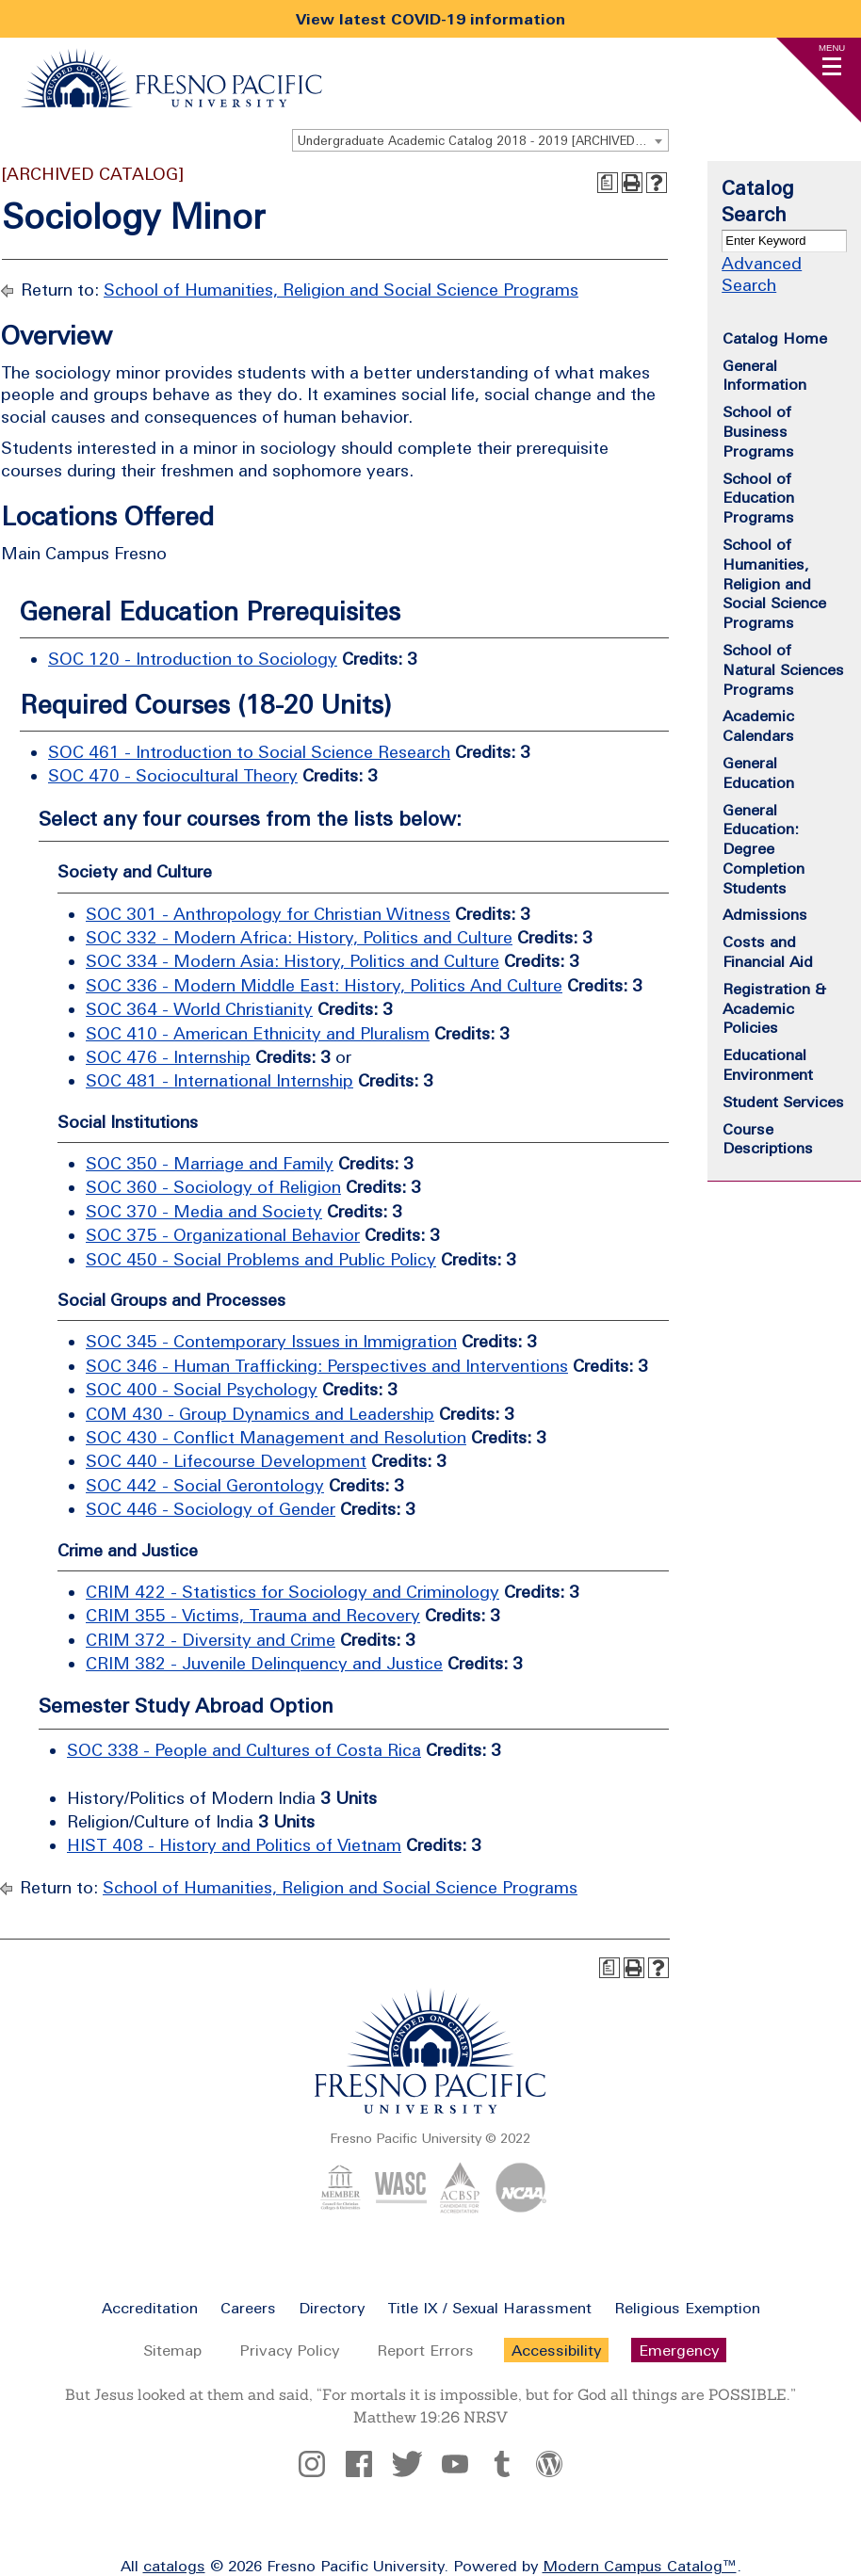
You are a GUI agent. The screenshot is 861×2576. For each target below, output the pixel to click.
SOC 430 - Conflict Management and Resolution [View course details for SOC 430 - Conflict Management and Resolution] (276, 1437)
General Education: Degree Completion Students (763, 848)
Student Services (783, 1101)
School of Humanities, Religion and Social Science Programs (341, 289)
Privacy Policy (289, 2350)
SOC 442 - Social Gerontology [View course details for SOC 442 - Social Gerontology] (205, 1485)
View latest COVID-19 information (430, 18)
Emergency (679, 2350)
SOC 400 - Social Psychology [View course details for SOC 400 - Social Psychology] (201, 1389)
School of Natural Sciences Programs (783, 669)
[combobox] (480, 140)
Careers (248, 2307)
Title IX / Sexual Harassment (489, 2307)
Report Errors (425, 2350)
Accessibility (556, 2350)
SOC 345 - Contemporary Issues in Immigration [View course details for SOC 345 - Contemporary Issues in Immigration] (271, 1341)
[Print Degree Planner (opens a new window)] (607, 182)
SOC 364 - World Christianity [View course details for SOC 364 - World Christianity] (199, 1009)
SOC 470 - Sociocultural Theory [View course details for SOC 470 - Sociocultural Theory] (173, 775)
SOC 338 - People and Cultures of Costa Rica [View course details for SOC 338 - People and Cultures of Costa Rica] (244, 1750)
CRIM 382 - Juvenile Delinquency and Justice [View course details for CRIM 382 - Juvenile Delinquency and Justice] (264, 1663)
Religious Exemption (687, 2307)
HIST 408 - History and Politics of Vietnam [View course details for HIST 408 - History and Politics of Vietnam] (234, 1845)
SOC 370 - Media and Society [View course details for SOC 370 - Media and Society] (204, 1211)
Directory (332, 2307)
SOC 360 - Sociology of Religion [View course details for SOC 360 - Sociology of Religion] (213, 1187)
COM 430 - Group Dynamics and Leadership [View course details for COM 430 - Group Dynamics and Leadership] (260, 1414)
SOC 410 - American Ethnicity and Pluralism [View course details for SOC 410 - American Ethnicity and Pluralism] (258, 1033)
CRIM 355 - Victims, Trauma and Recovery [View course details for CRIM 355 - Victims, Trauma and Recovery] (253, 1615)
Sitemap (172, 2350)
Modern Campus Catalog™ (640, 2565)
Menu (832, 47)
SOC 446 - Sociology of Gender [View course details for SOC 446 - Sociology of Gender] (210, 1509)
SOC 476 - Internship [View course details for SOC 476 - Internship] (168, 1057)
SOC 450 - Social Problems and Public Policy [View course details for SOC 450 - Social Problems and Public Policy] (261, 1259)
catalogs (174, 2565)
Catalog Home (775, 338)
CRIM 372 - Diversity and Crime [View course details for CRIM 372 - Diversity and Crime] (210, 1640)
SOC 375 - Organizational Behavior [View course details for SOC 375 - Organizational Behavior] (223, 1235)
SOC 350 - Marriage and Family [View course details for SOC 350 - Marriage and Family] (209, 1163)
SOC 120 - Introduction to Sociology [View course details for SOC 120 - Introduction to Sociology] (192, 658)
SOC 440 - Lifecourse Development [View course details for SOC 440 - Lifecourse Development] (226, 1461)
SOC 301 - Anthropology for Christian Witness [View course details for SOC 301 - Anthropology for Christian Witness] (268, 914)
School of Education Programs (758, 498)
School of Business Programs (758, 431)
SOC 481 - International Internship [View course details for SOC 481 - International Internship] (219, 1080)
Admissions (765, 914)
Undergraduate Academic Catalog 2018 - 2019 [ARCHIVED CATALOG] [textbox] (483, 141)
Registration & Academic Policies (774, 1008)
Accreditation (150, 2307)
